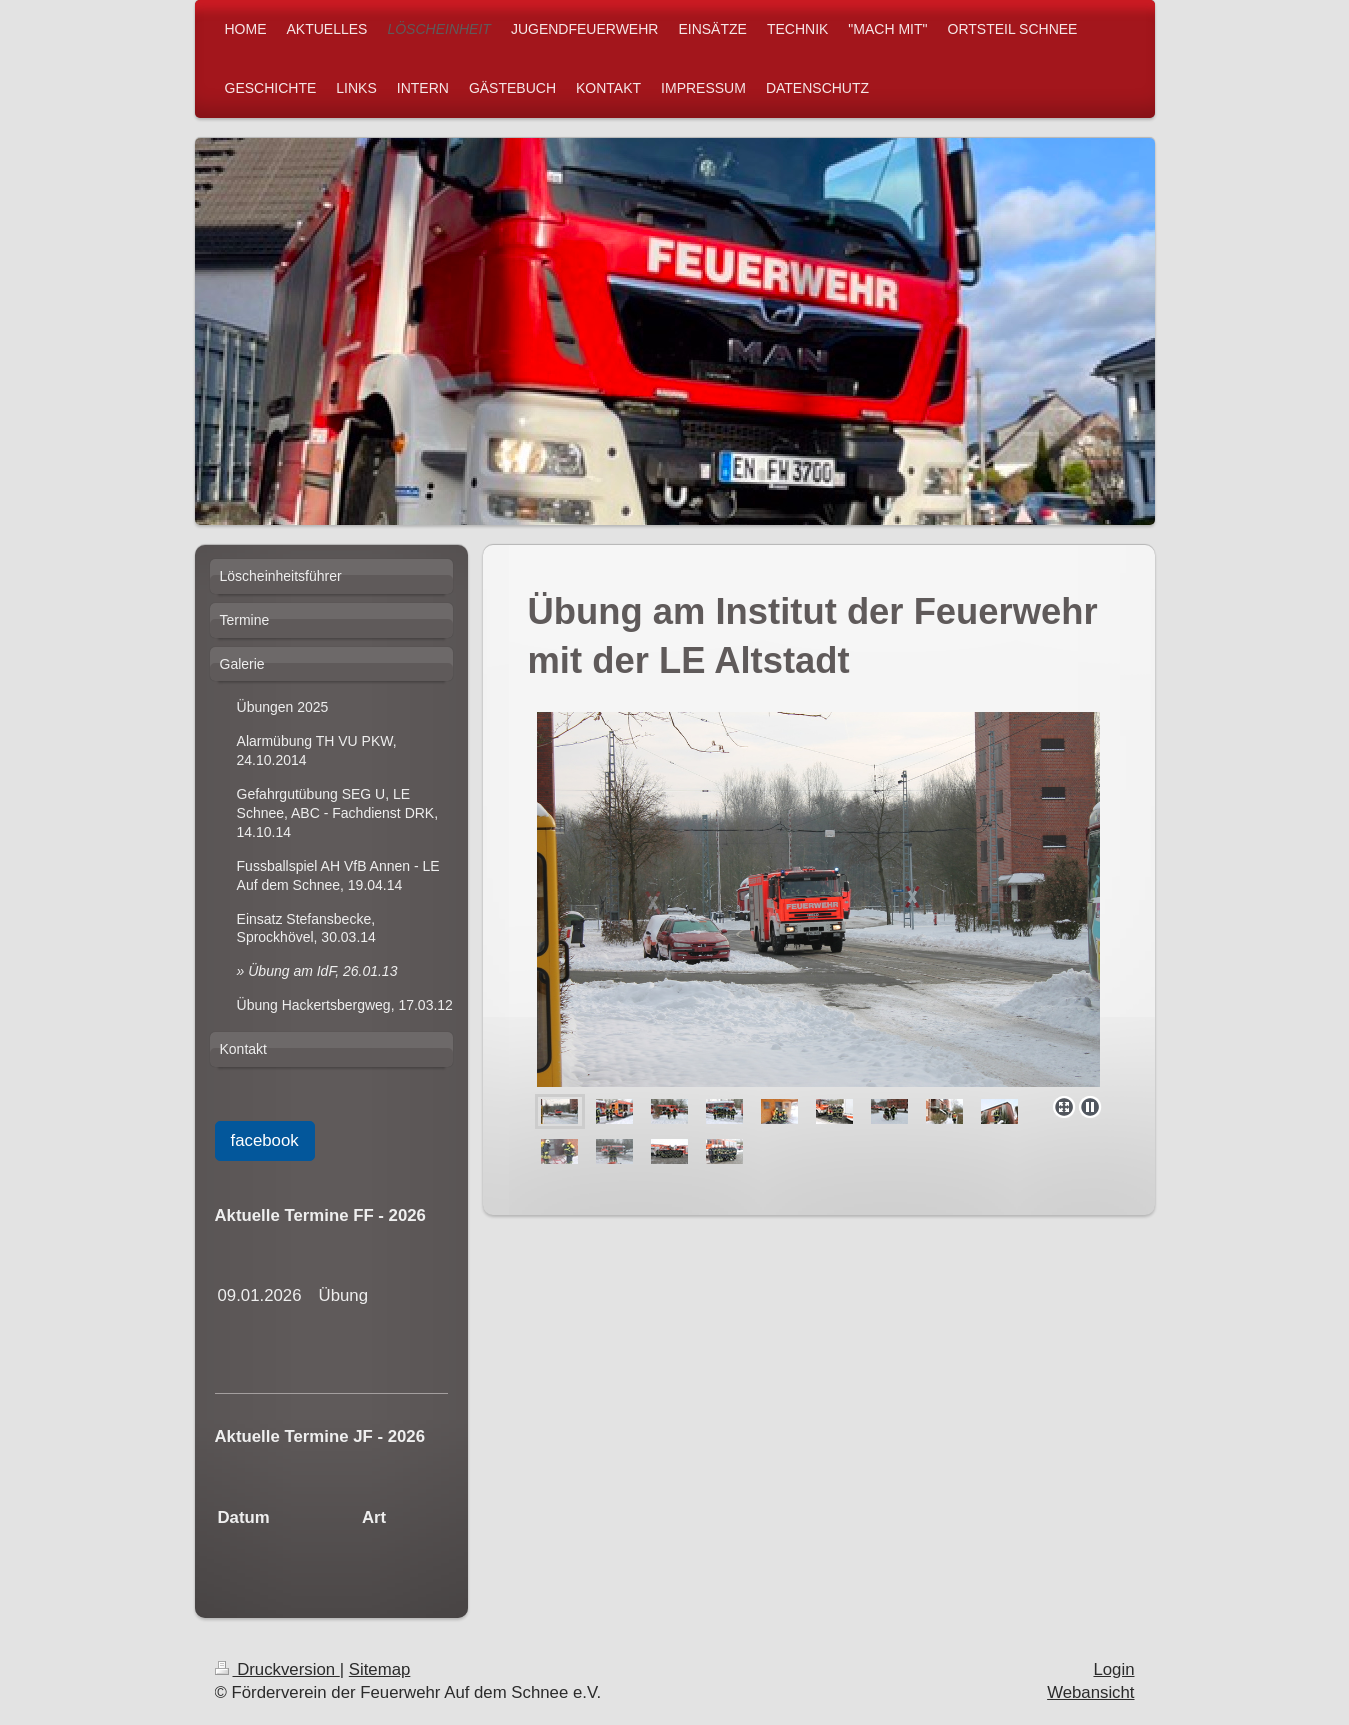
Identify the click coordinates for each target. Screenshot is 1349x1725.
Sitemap (380, 1669)
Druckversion (277, 1669)
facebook (265, 1140)
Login (1113, 1669)
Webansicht (1090, 1692)
